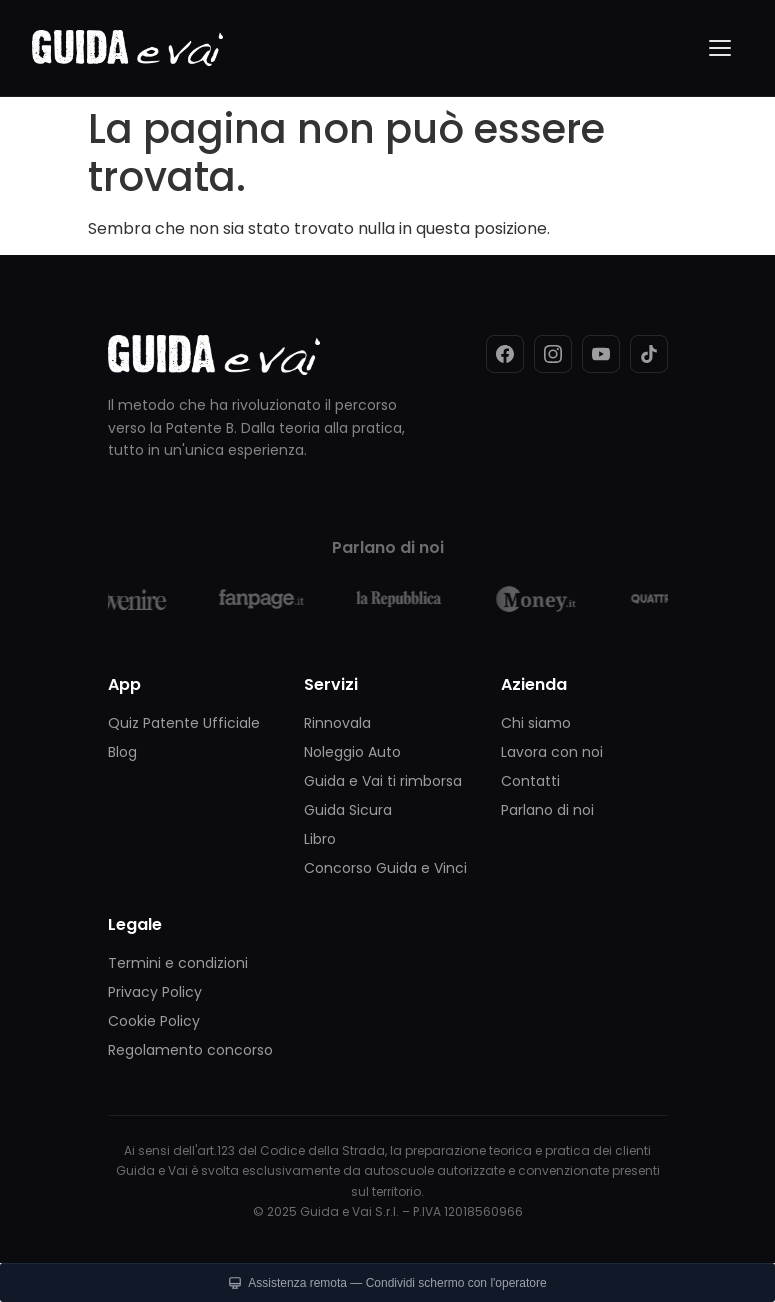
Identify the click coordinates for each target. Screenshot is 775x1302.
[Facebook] (505, 354)
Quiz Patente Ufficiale (184, 723)
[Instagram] (553, 354)
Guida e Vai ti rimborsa (383, 781)
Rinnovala (337, 723)
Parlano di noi (547, 810)
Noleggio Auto (352, 752)
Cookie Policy (154, 1021)
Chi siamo (536, 723)
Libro (320, 839)
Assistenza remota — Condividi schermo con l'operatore (387, 1283)
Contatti (530, 781)
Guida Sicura (348, 810)
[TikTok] (649, 354)
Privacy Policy (155, 992)
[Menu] (721, 48)
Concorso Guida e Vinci (385, 868)
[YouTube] (601, 354)
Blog (122, 752)
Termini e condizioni (178, 963)
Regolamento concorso (190, 1050)
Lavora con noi (552, 752)
